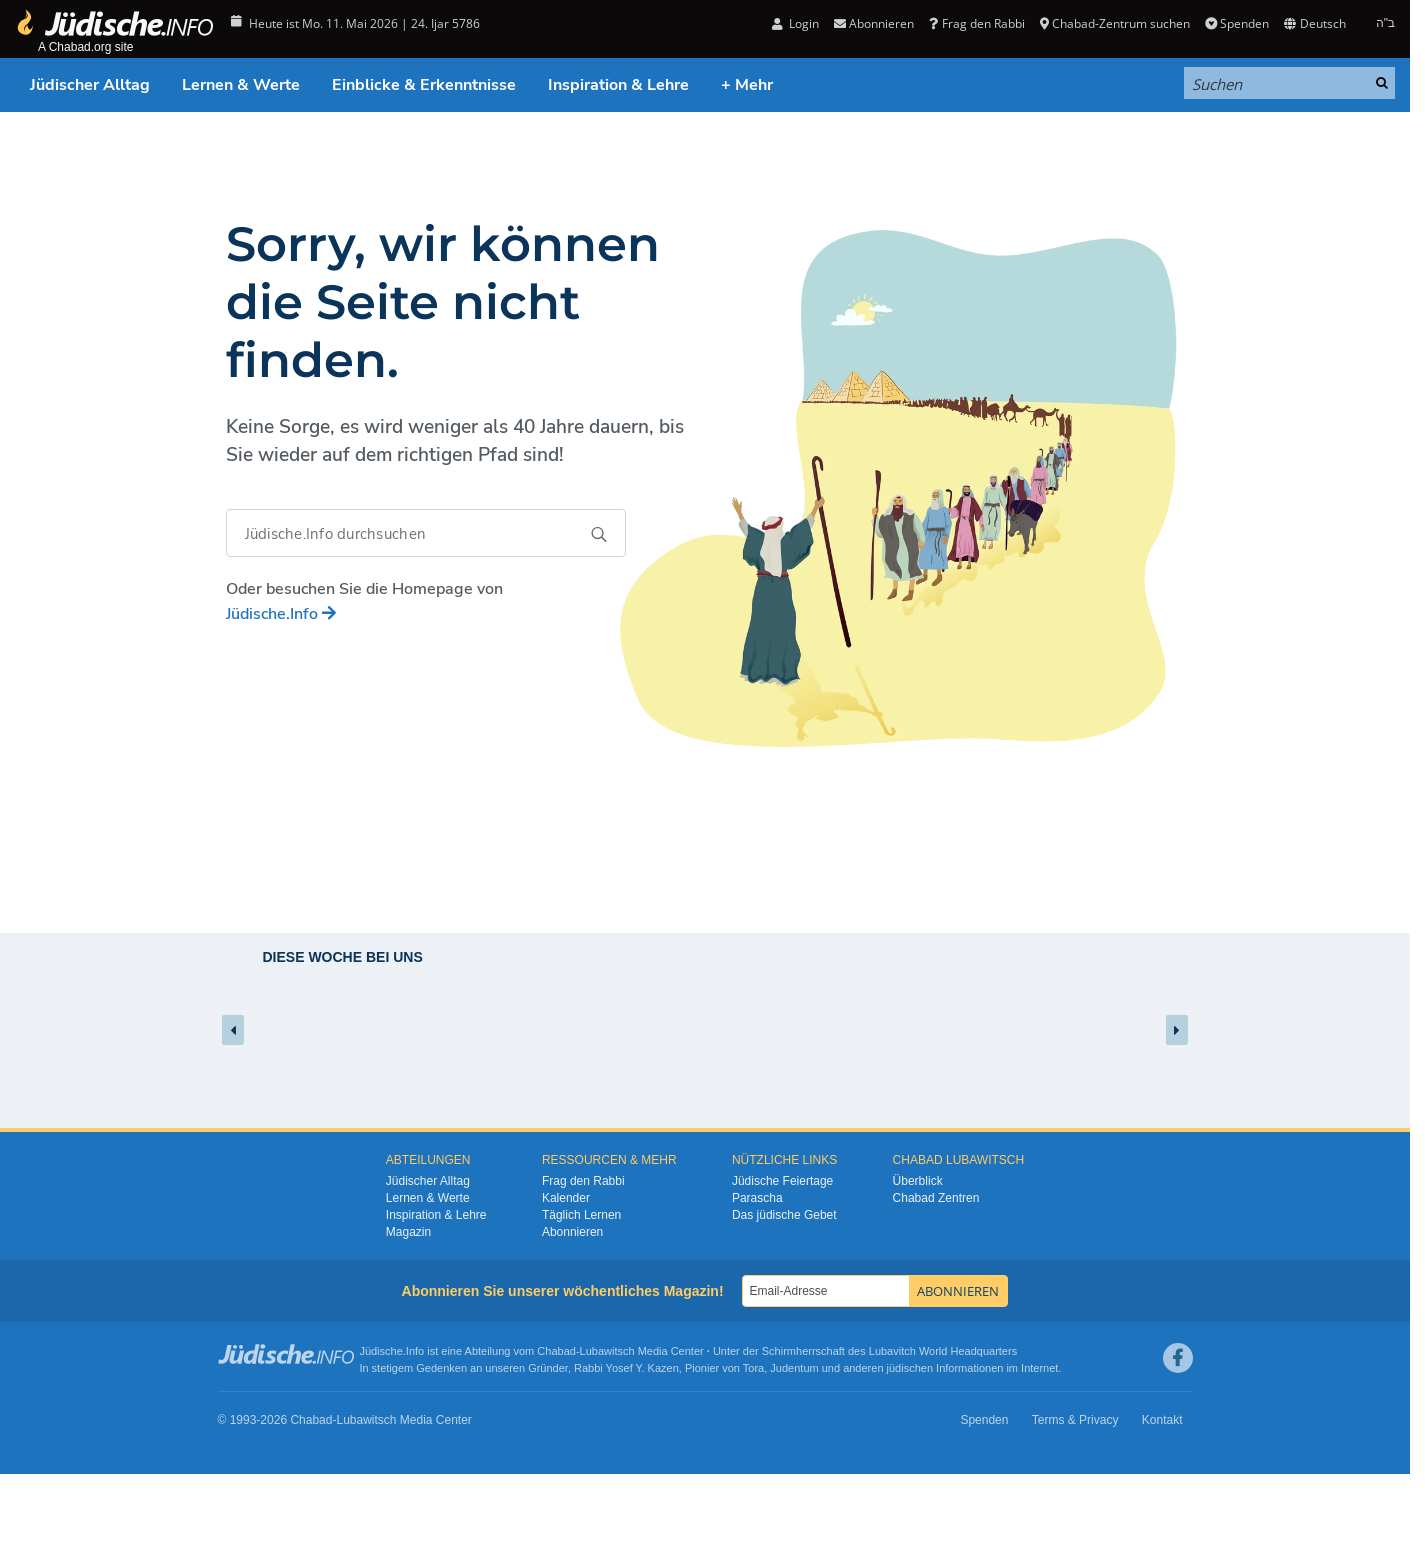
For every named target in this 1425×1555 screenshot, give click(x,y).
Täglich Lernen (581, 1215)
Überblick (918, 1181)
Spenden (1237, 23)
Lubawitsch (607, 1351)
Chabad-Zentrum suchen (1115, 23)
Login (795, 23)
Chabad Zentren (936, 1198)
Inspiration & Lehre (618, 85)
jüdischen (910, 1368)
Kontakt (1162, 1420)
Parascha (757, 1198)
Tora (753, 1368)
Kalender (566, 1198)
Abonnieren (874, 23)
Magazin (408, 1232)
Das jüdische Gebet (784, 1215)
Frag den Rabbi (976, 23)
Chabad (556, 1351)
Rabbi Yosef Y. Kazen (626, 1368)
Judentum (794, 1368)
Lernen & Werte (241, 85)
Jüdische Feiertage (782, 1181)
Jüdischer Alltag (90, 85)
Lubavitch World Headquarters (943, 1351)
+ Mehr (747, 85)
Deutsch (1314, 23)
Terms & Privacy (1075, 1420)
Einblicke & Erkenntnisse (424, 85)
